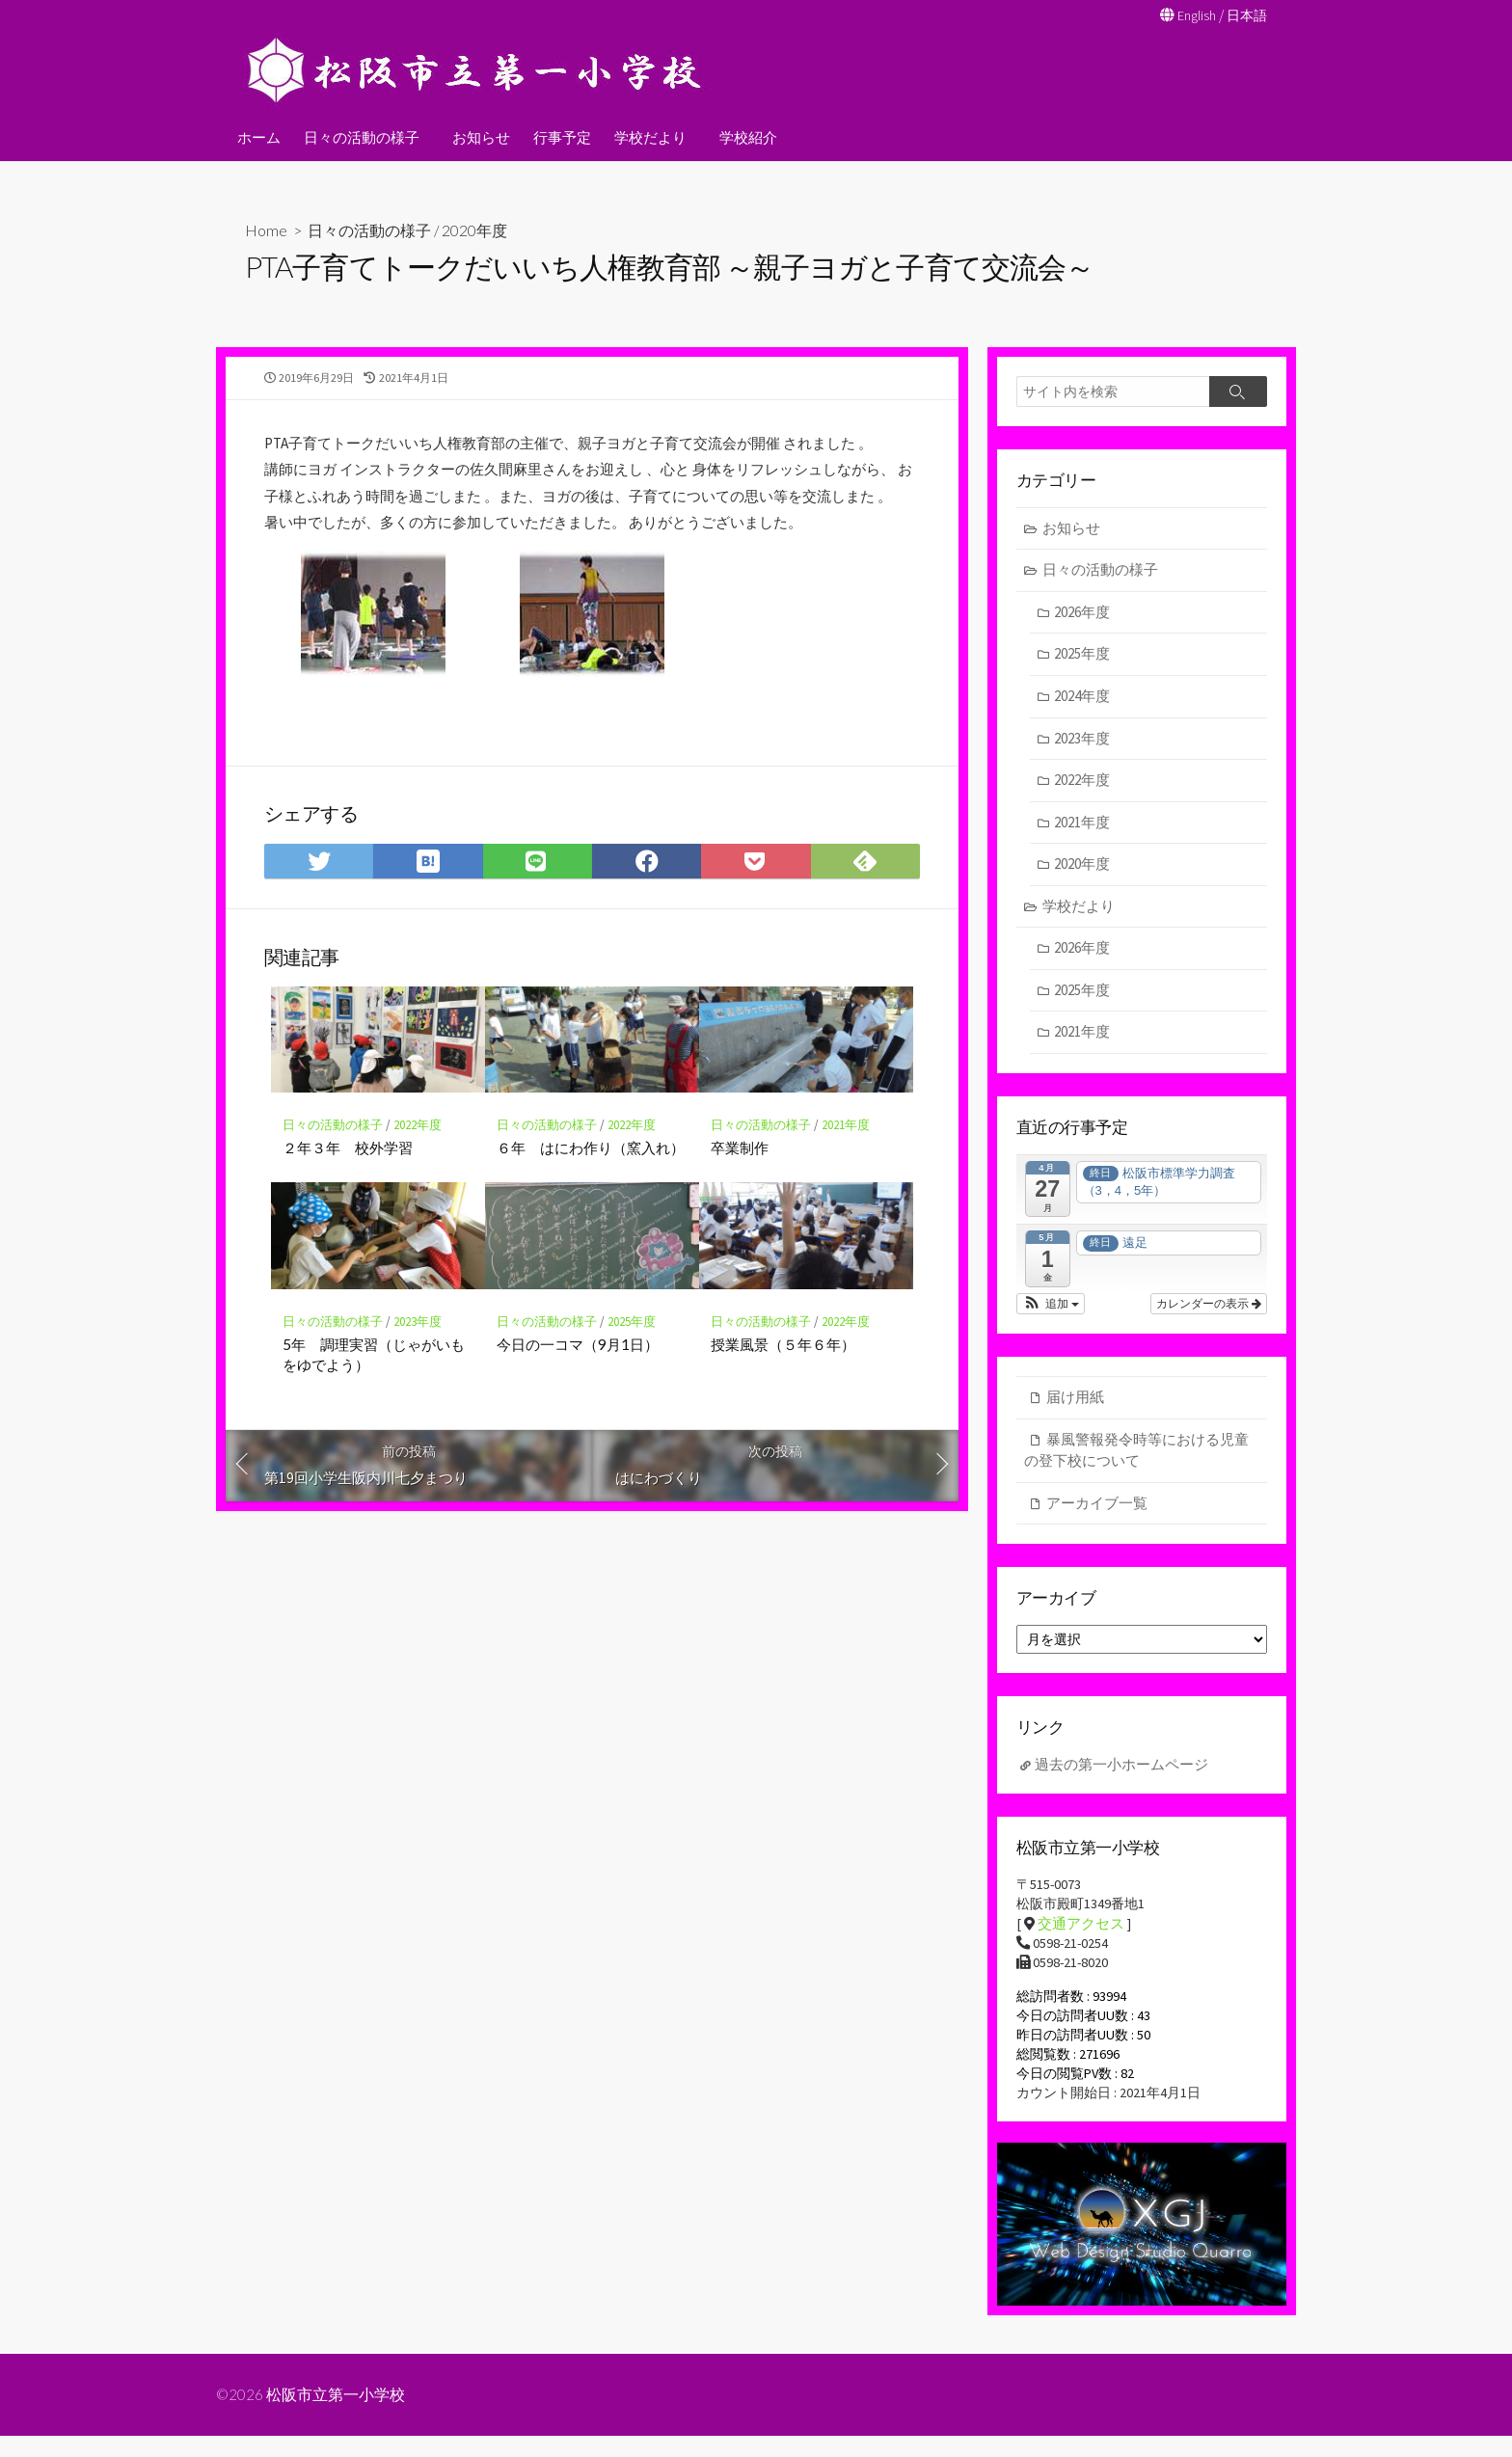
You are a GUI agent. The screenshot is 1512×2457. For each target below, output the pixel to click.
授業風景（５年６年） (783, 1394)
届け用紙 (1075, 1401)
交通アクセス (1081, 1936)
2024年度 (1083, 698)
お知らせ (478, 136)
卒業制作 (740, 1197)
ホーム (259, 136)
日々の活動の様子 (361, 136)
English (1192, 15)
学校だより (647, 136)
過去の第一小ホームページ (1121, 1774)
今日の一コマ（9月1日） (578, 1394)
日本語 (1245, 15)
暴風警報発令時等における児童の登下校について (1136, 1455)
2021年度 (846, 1176)
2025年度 (632, 1372)
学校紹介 (742, 136)
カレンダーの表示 (1208, 1308)
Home (266, 230)
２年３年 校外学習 (348, 1197)
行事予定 (559, 136)
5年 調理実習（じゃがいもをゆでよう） (374, 1405)
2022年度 (417, 1176)
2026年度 (1083, 615)
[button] (1050, 1308)
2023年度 (417, 1372)
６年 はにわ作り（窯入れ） (591, 1197)
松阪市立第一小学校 (336, 2415)
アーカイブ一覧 (1097, 1507)
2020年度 (475, 230)
